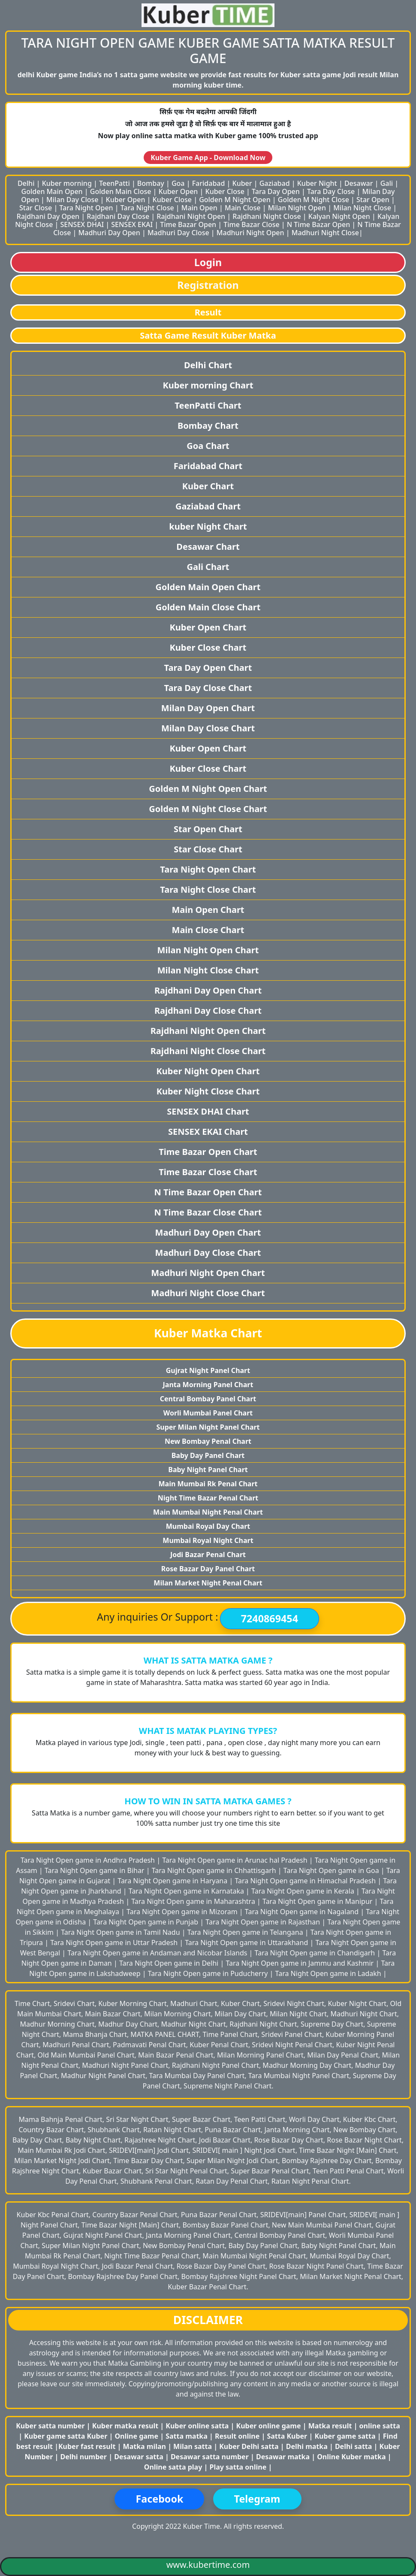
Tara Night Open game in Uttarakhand (247, 1942)
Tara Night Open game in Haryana (173, 1880)
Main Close (243, 207)
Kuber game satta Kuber (65, 2436)
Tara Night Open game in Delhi (169, 1963)
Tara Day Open (276, 191)
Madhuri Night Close (325, 232)
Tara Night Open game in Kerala (303, 1891)
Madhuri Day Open (109, 232)
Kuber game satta (344, 2436)
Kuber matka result (125, 2426)
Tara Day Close (331, 191)
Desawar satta (139, 2456)
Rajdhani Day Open (48, 216)
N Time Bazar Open (318, 224)
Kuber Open (178, 191)
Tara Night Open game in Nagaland (302, 1911)
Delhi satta (354, 2446)
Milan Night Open (297, 207)
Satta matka (187, 2436)
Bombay (150, 183)
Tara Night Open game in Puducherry (209, 1973)
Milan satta (193, 2446)
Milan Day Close (72, 199)
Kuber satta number (50, 2426)
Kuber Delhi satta (248, 2446)
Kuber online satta (197, 2426)
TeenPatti (114, 183)
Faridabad (208, 183)
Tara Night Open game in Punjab (146, 1922)
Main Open (199, 207)
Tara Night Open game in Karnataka (187, 1891)
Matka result (330, 2426)
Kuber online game (268, 2426)
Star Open (372, 199)
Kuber (242, 183)
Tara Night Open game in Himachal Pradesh (306, 1880)
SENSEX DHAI (82, 224)
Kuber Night (317, 183)
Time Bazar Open (188, 224)
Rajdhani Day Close (118, 216)
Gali (386, 183)
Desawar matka (283, 2456)
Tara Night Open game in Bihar (95, 1870)
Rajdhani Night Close (266, 216)
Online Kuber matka (351, 2456)
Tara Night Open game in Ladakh (329, 1973)
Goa (178, 183)
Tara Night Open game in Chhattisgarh (215, 1870)
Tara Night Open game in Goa (332, 1870)
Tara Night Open (86, 207)
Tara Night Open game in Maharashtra (194, 1901)
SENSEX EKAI (132, 224)
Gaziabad (274, 183)
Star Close (35, 207)
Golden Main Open (52, 191)
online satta (379, 2426)
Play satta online (238, 2467)
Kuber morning (67, 183)
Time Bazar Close (251, 224)
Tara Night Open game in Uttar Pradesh (114, 1942)
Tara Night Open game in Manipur (318, 1901)
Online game (136, 2436)
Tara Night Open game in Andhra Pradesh (89, 1860)
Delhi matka (307, 2446)
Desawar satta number (210, 2456)
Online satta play (174, 2467)
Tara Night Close (147, 207)
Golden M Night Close (313, 199)
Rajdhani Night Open (191, 216)
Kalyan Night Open (339, 216)
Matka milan (145, 2446)
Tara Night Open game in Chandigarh (316, 1953)
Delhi (26, 183)
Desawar (358, 183)
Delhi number (83, 2456)
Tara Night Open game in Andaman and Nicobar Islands (158, 1953)
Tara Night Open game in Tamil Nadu (121, 1932)
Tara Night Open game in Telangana (246, 1932)
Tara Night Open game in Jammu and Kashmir (300, 1963)
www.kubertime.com (208, 2564)
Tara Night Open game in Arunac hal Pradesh (235, 1860)
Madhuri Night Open (250, 232)
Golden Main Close (120, 191)
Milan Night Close (362, 207)
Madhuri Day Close (178, 232)
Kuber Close (224, 191)
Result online (238, 2436)
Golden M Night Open (235, 199)
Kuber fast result (88, 2446)
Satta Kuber (288, 2436)
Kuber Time (201, 2526)
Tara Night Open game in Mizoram (183, 1911)
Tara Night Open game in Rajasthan (263, 1922)
